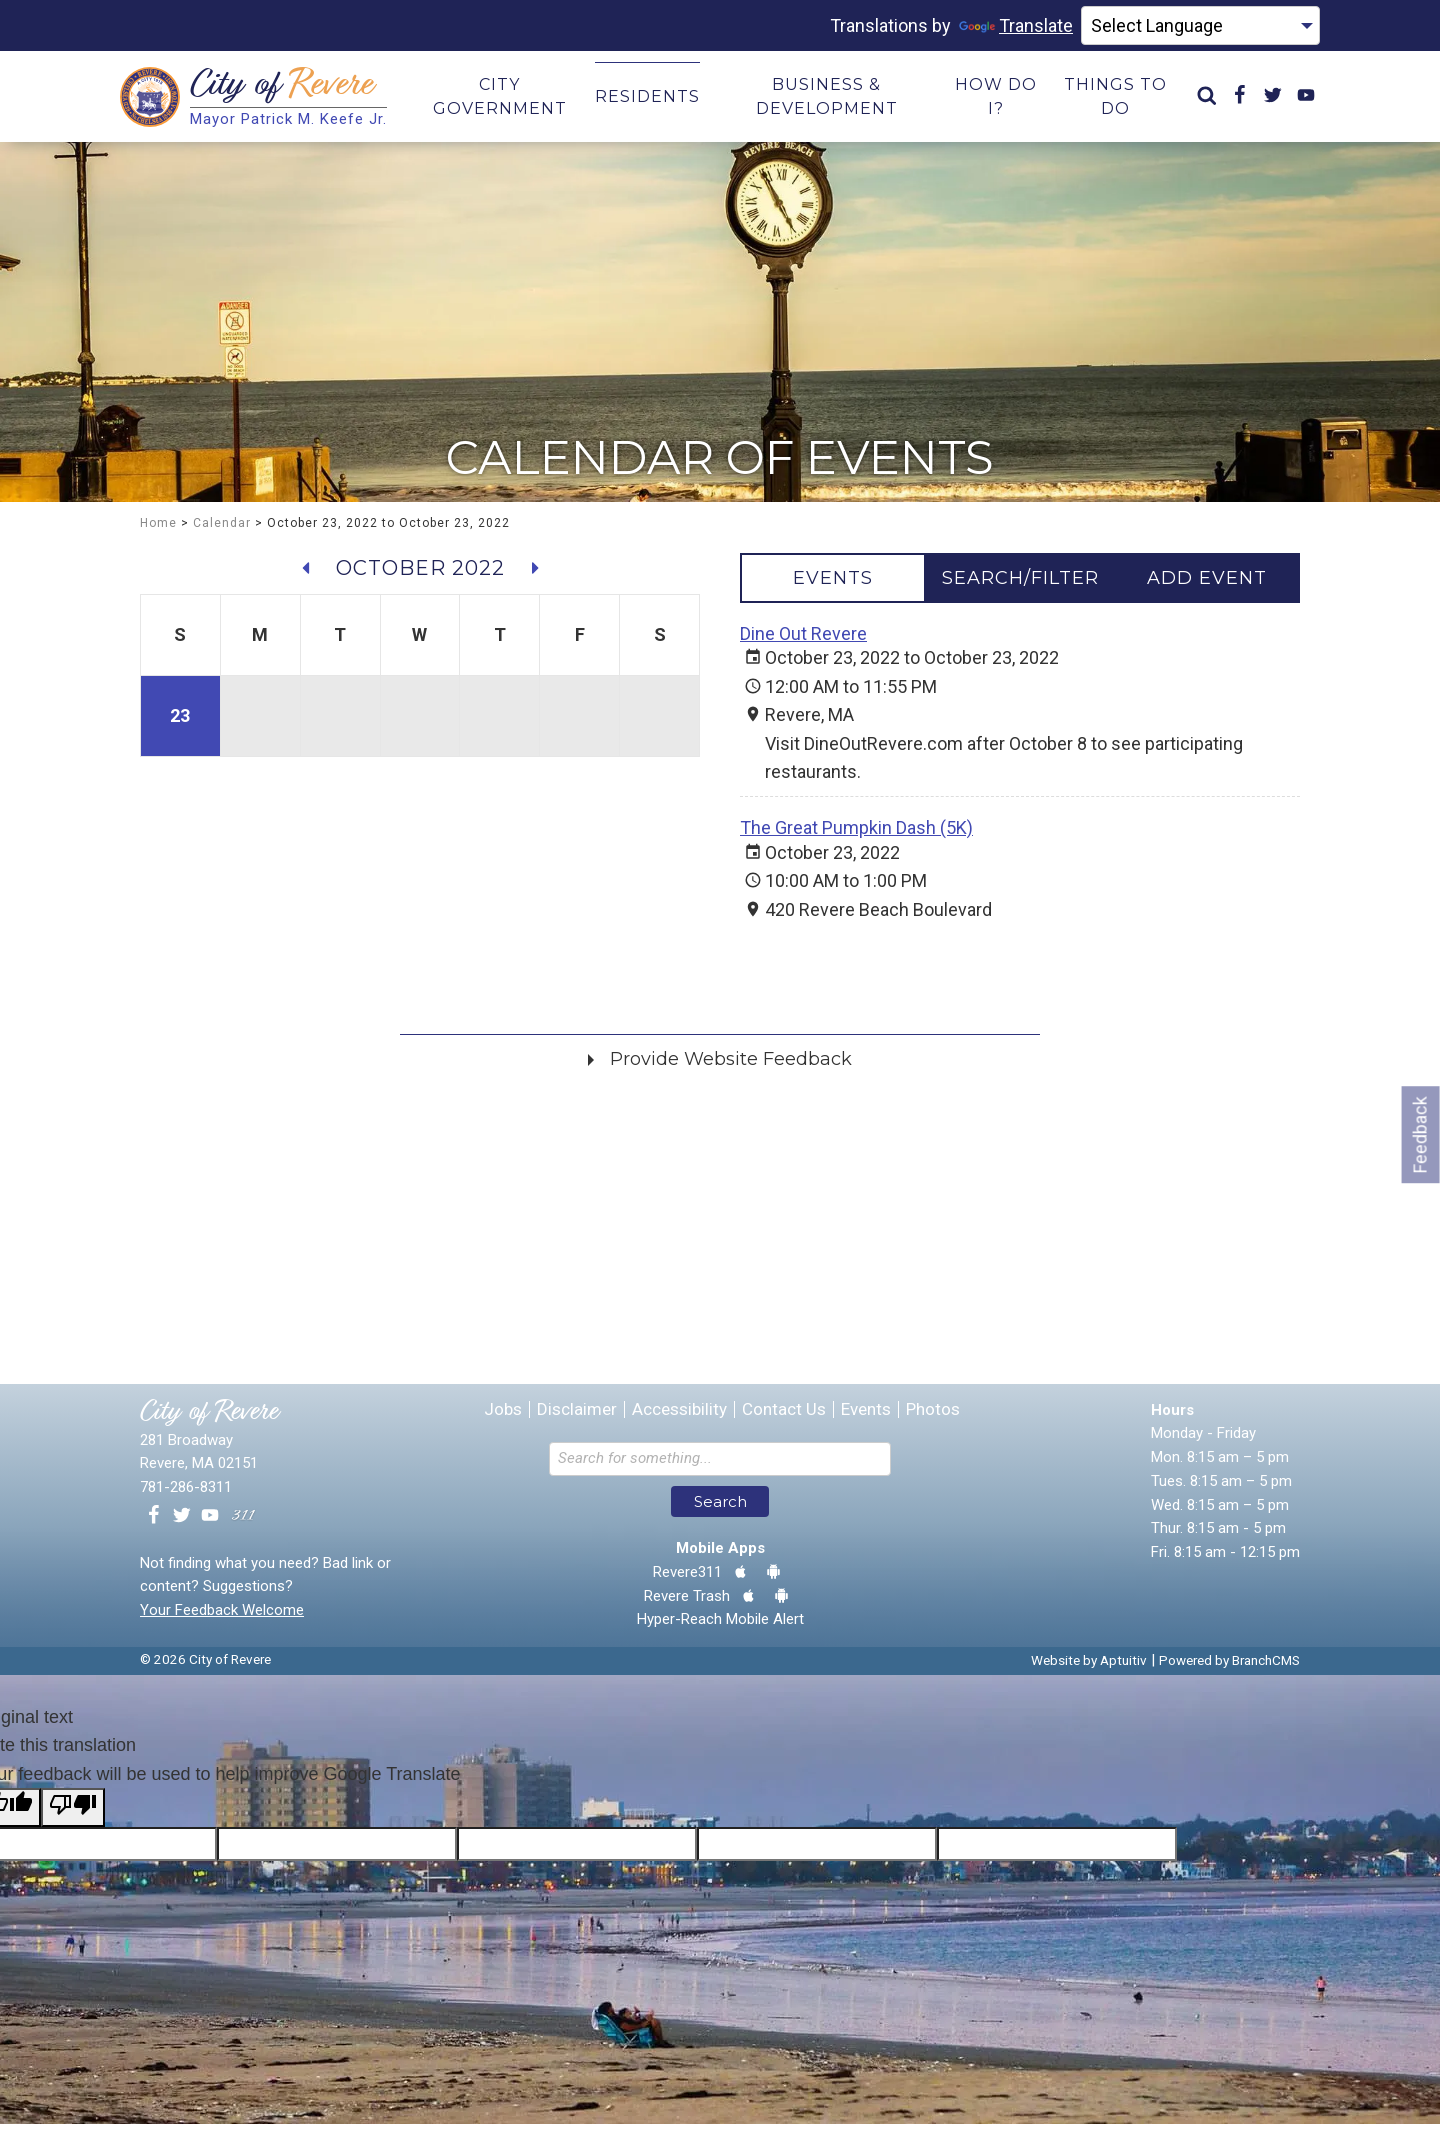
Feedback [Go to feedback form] (1420, 1134)
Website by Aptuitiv (1089, 1669)
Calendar (222, 531)
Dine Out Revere (803, 641)
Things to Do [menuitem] (1115, 100)
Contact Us (784, 1418)
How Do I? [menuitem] (996, 100)
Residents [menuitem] (647, 100)
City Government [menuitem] (500, 100)
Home (158, 531)
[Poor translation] (73, 1816)
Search (720, 1510)
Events (866, 1418)
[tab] (833, 586)
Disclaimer (577, 1418)
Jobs (503, 1418)
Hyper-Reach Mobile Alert (720, 1628)
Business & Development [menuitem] (827, 100)
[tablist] (1020, 586)
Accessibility (679, 1418)
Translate (1016, 25)
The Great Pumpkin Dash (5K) (856, 836)
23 (180, 723)
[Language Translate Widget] (1200, 26)
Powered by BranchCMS (1229, 1669)
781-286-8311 (186, 1496)
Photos (933, 1418)
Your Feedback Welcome (222, 1619)
